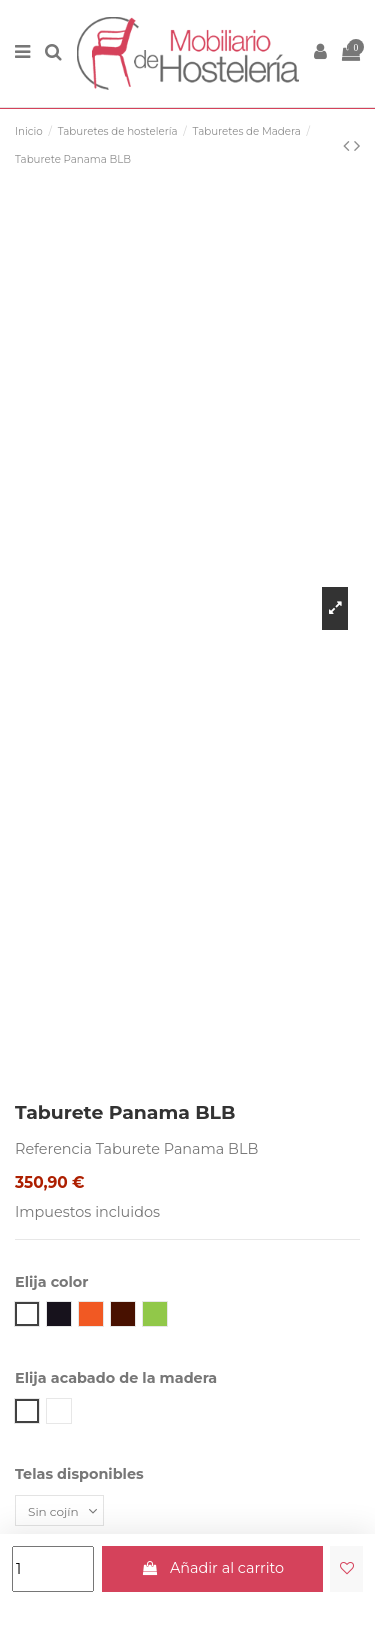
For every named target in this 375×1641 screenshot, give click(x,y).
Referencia (53, 1149)
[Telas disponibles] (59, 1511)
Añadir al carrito (212, 1568)
